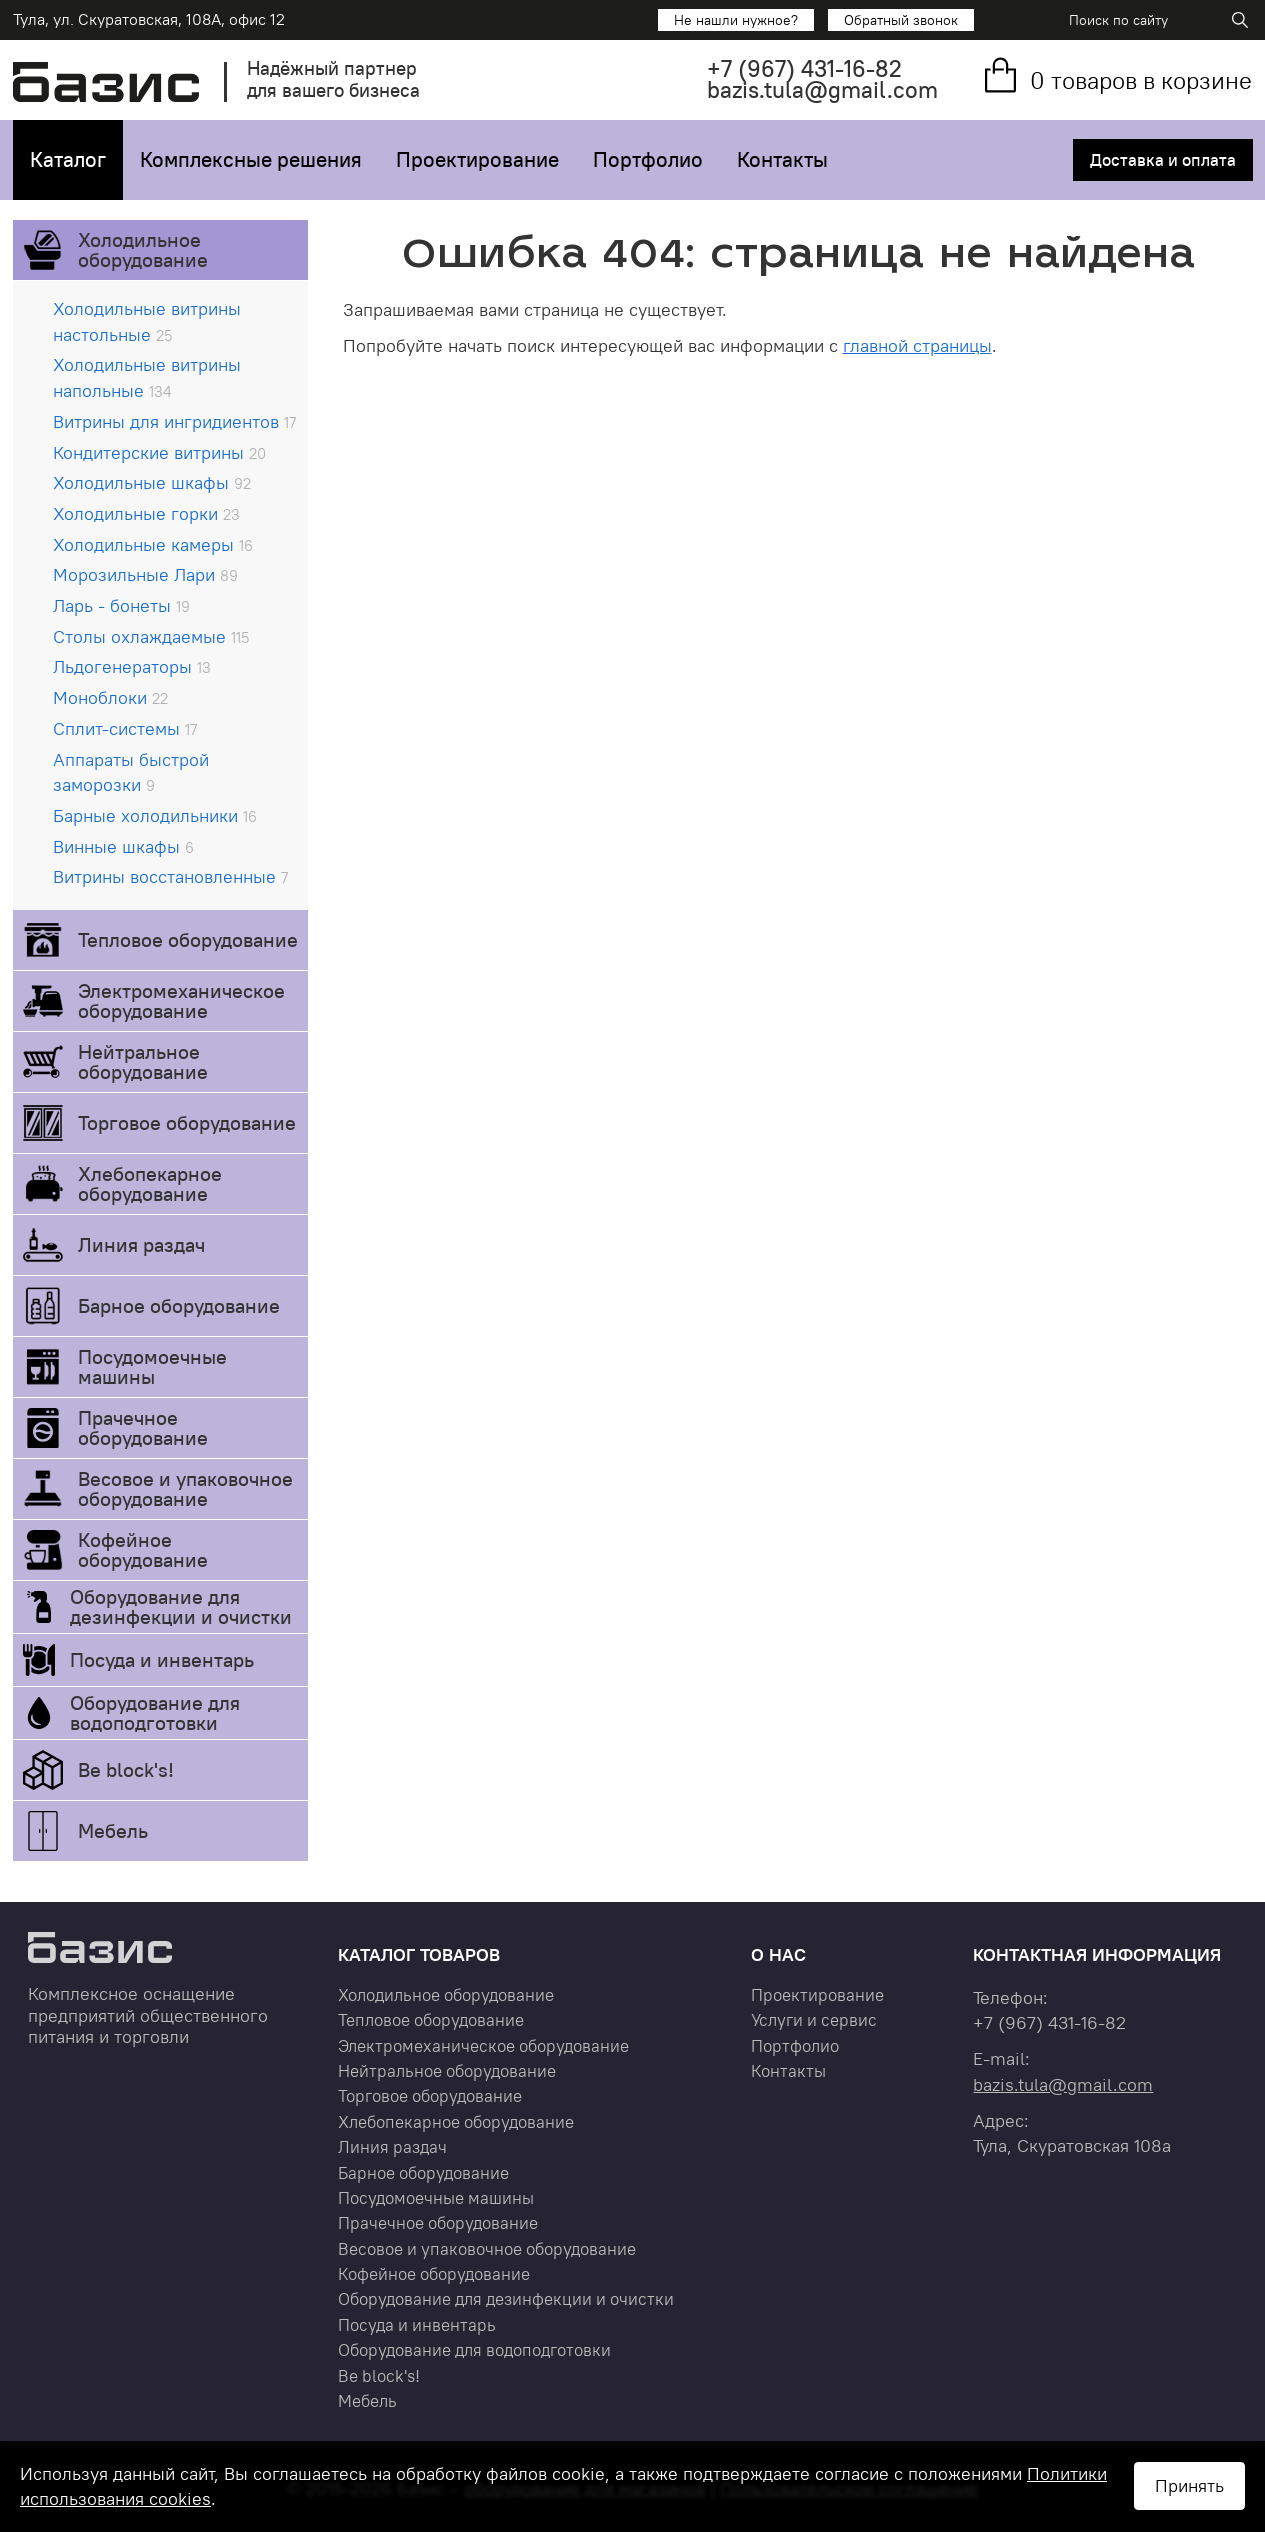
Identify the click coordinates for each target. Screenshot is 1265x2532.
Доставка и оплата (1163, 160)
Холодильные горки (146, 513)
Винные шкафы (123, 846)
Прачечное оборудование (143, 1427)
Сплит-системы (125, 728)
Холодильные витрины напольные (147, 377)
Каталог (68, 159)
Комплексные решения (251, 159)
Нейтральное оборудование (143, 1061)
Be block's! (126, 1769)
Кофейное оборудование (143, 1549)
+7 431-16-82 (804, 68)
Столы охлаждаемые (151, 636)
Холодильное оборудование (143, 249)
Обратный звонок (901, 20)
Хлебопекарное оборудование (150, 1183)
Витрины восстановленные (170, 876)
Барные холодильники (155, 815)
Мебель (113, 1830)
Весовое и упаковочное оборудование (185, 1488)
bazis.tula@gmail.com (822, 89)
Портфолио (648, 159)
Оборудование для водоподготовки (155, 1712)
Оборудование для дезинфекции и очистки (181, 1606)
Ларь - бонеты (121, 605)
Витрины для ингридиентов (174, 421)
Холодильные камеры (153, 544)
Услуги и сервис (814, 2020)
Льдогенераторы (132, 666)
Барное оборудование (179, 1305)
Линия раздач (141, 1244)
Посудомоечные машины (152, 1366)
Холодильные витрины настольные (147, 321)
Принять (1189, 2485)
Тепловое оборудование (188, 939)
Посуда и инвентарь (162, 1659)
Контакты (782, 159)
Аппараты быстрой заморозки (131, 772)
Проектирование (477, 159)
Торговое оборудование (187, 1122)
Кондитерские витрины (159, 452)
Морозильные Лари (145, 574)
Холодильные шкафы (152, 482)
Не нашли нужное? (736, 20)
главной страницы (917, 345)
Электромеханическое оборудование (181, 1000)
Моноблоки (110, 697)
